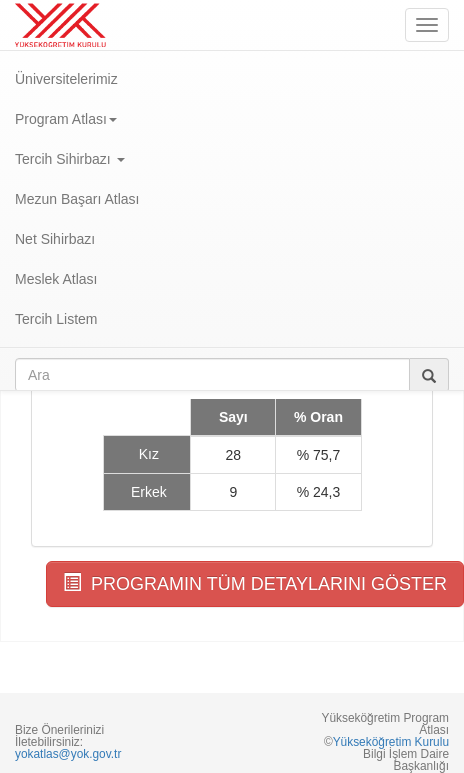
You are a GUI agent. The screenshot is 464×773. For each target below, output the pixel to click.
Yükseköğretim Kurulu (391, 742)
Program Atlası (66, 119)
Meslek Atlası (56, 279)
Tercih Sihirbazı (70, 159)
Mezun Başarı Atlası (77, 199)
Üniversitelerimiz (66, 79)
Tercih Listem (56, 319)
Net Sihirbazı (55, 239)
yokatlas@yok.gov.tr (68, 754)
